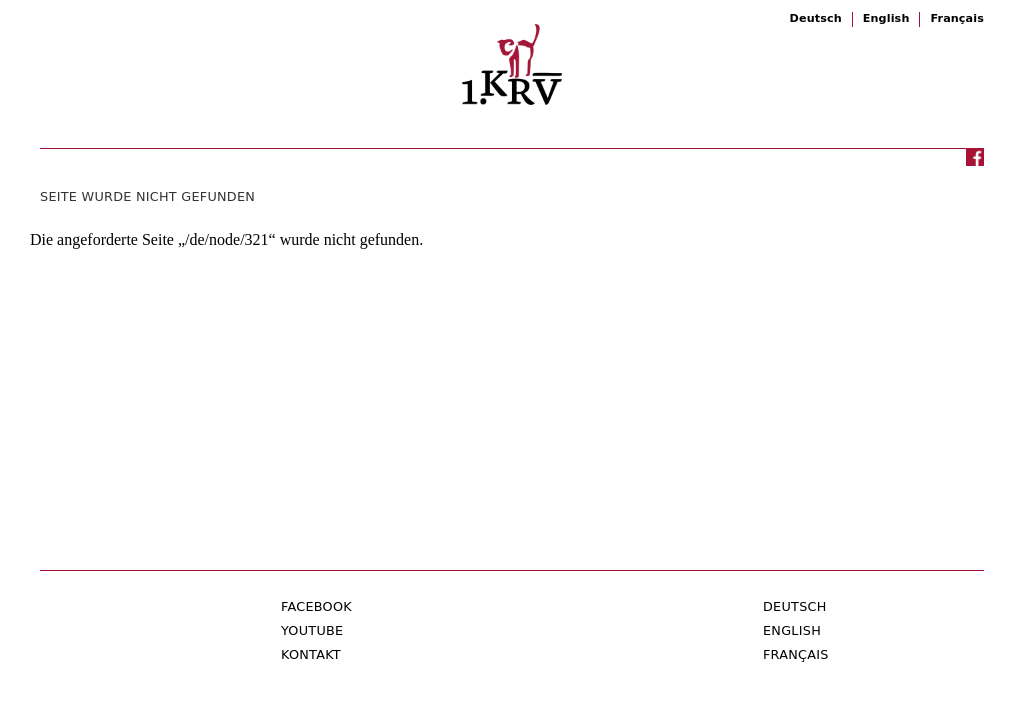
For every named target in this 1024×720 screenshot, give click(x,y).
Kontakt (311, 654)
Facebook (316, 606)
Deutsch (816, 18)
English (886, 18)
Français (957, 18)
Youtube (312, 630)
